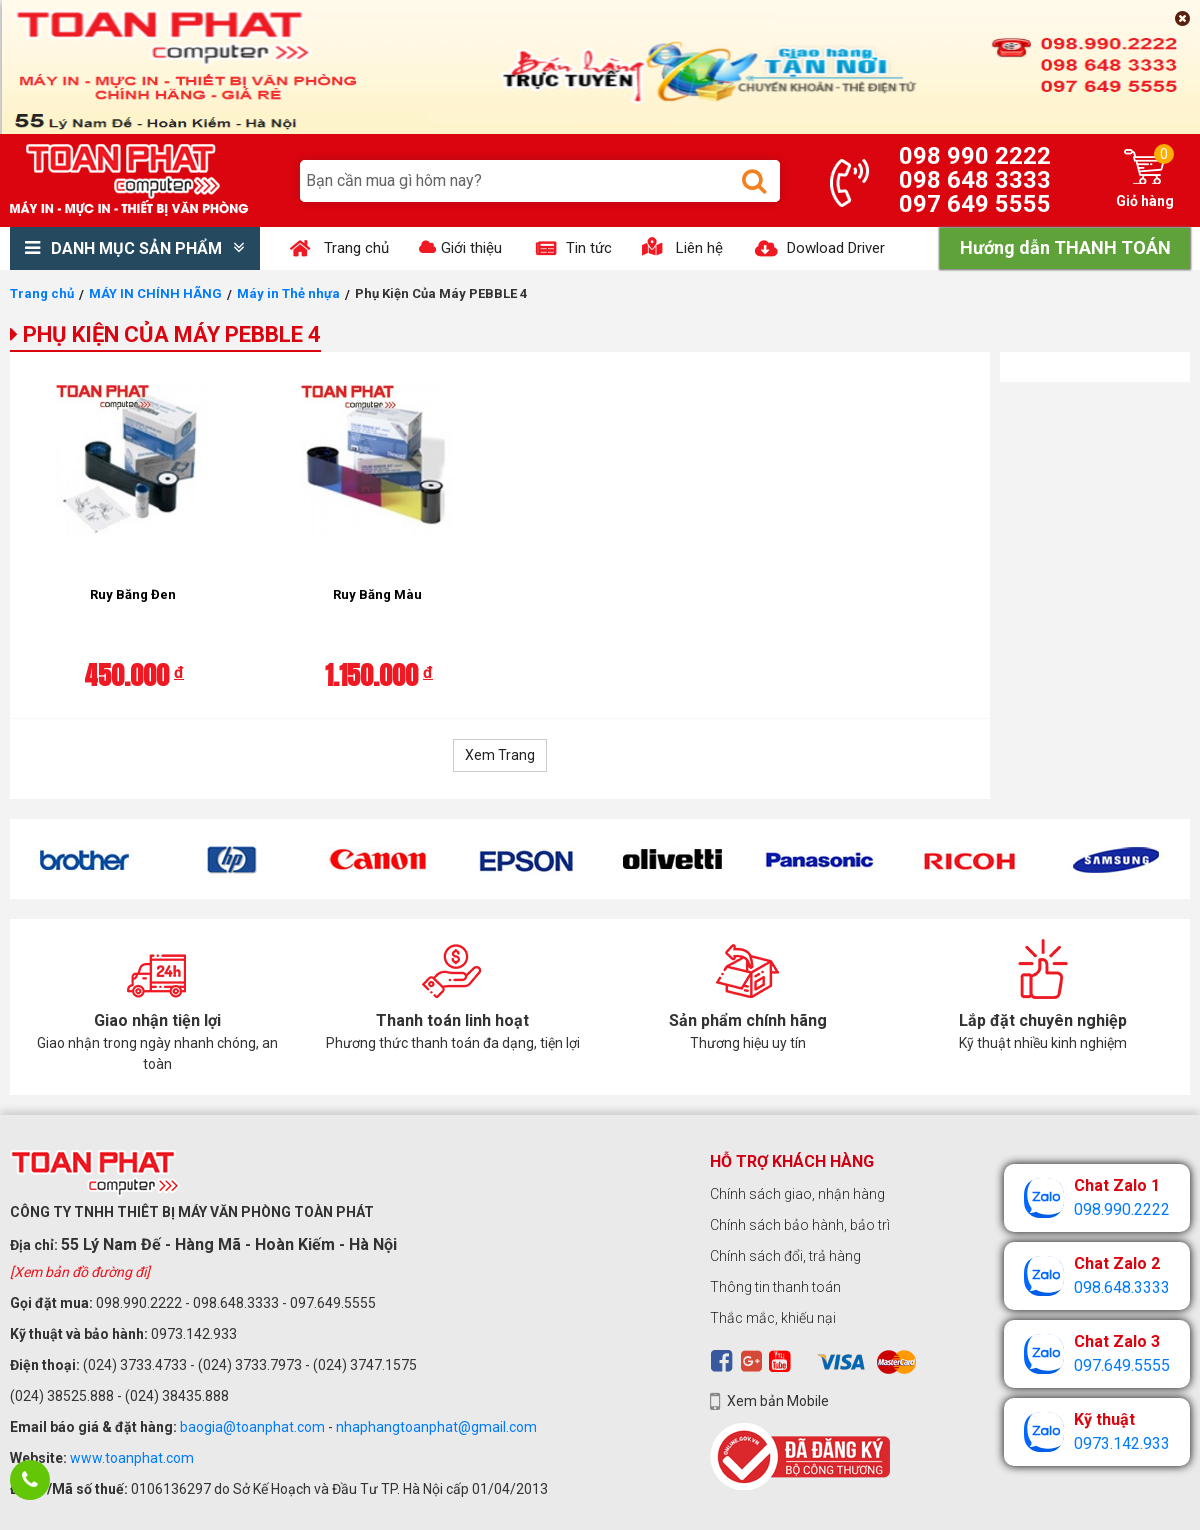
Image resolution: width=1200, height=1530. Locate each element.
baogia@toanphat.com (252, 1427)
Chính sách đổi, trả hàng (785, 1256)
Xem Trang (500, 755)
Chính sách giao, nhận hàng (797, 1194)
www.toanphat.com (132, 1458)
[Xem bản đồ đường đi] (80, 1272)
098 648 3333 (975, 180)
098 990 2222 (975, 156)
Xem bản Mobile (778, 1401)
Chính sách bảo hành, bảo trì (800, 1225)
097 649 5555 (975, 204)
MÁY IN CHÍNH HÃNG (155, 293)
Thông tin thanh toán (775, 1287)
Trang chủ (42, 293)
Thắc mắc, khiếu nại (773, 1318)
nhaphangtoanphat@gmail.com (436, 1427)
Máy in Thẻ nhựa (288, 293)
